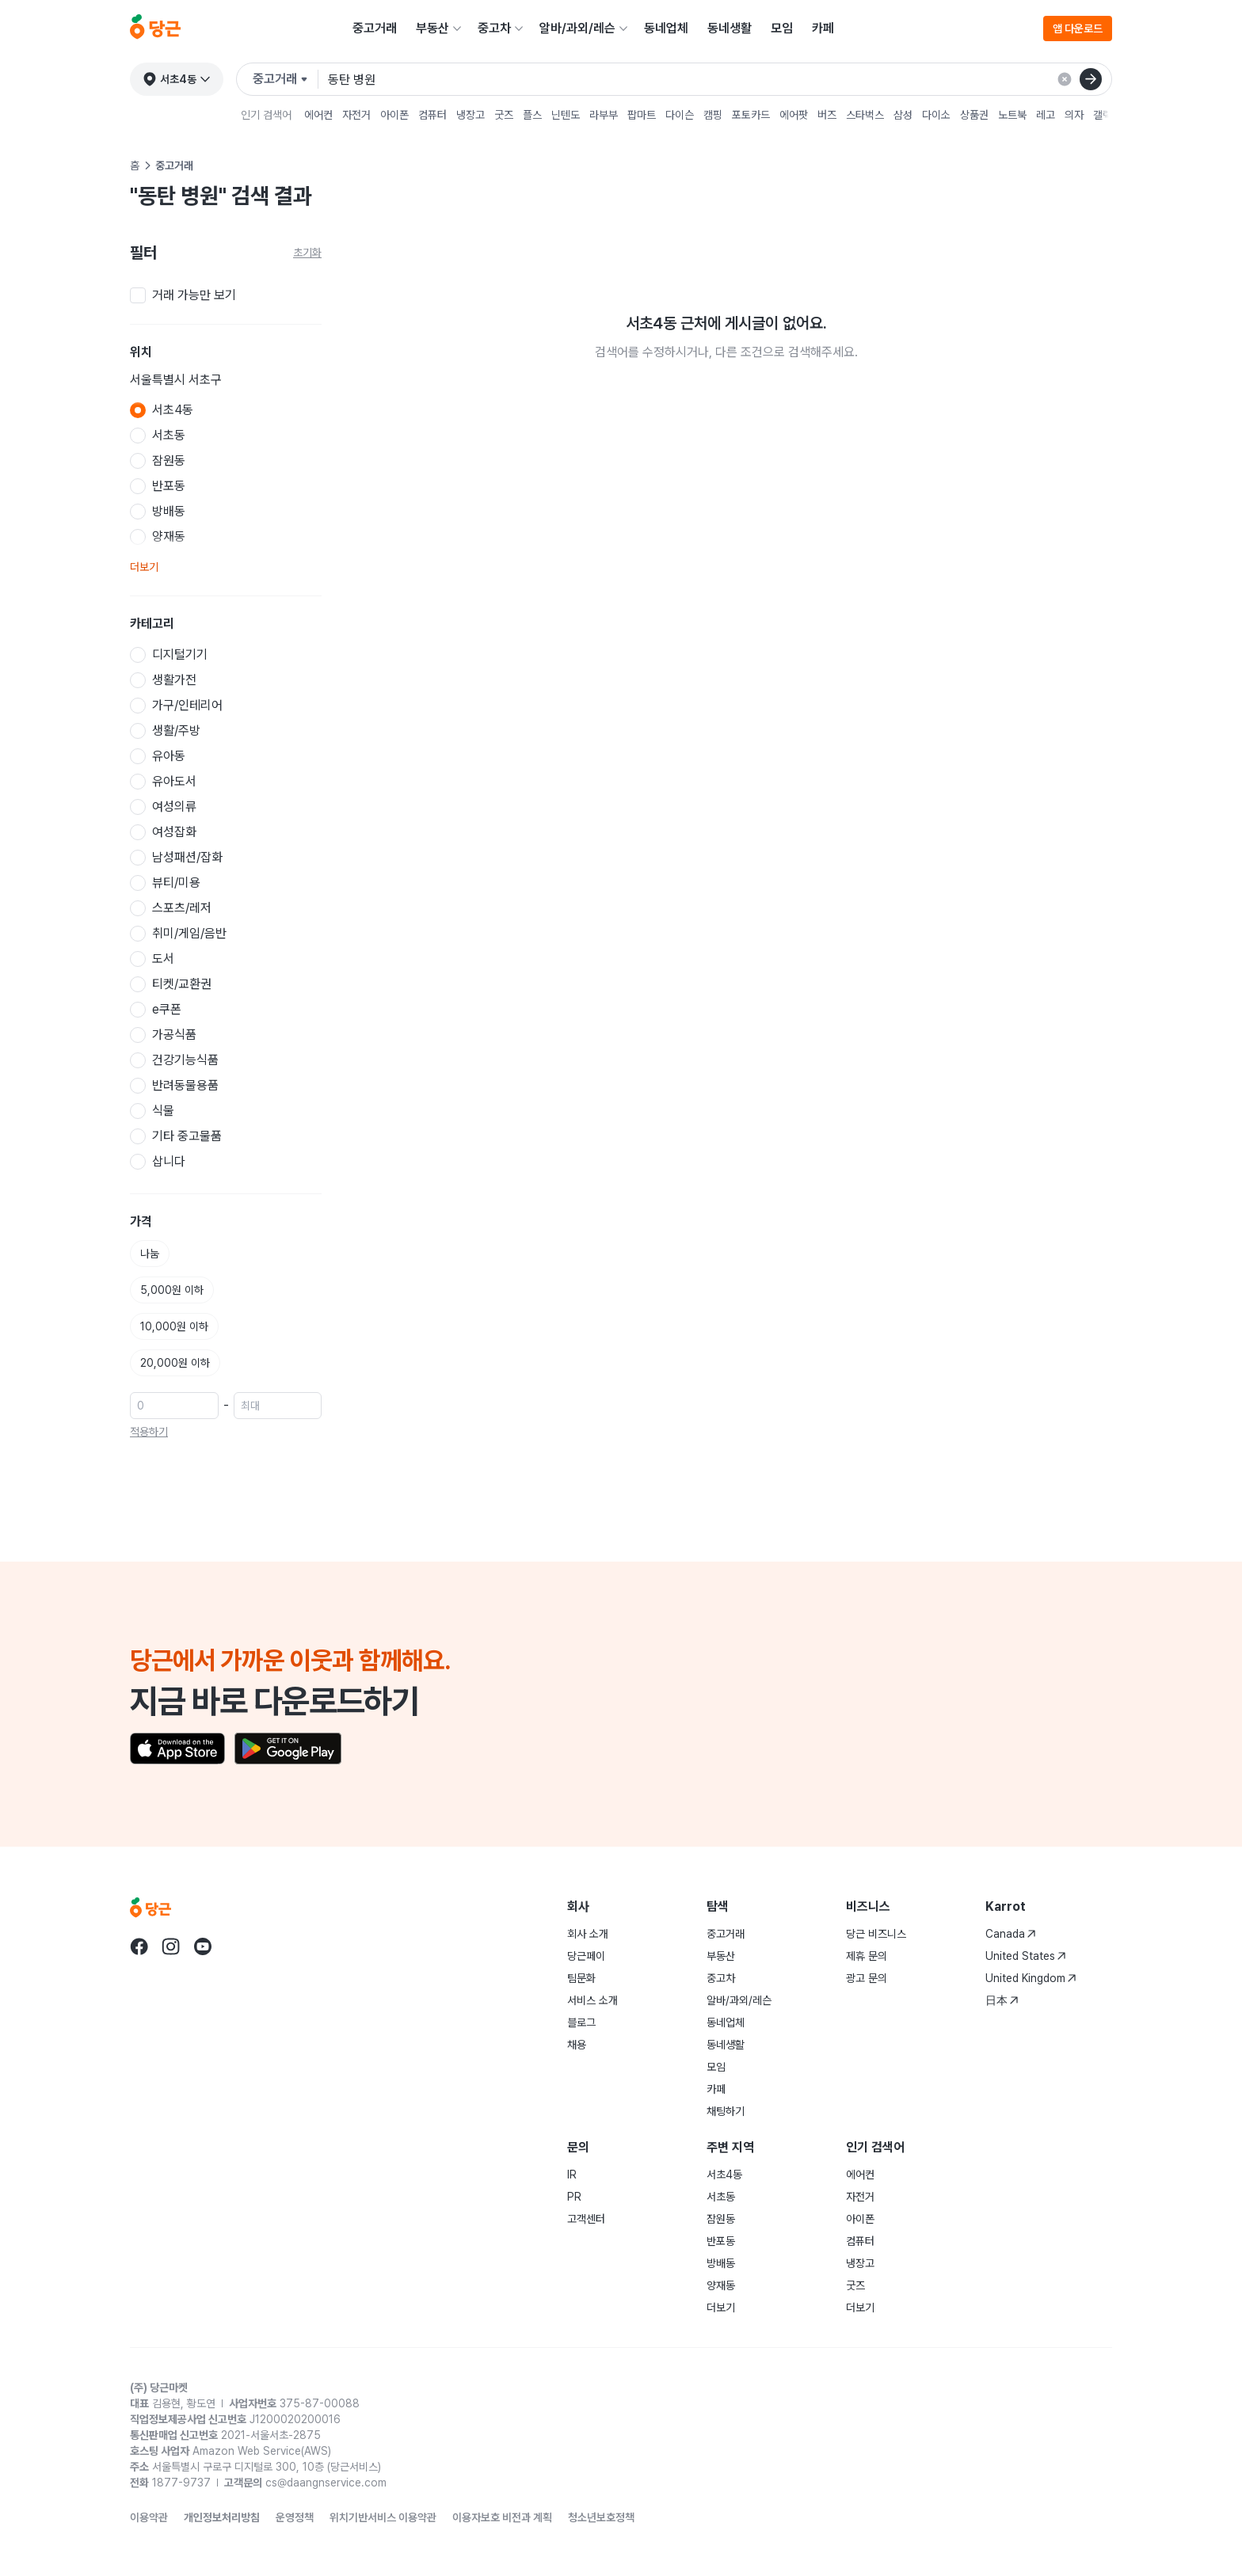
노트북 (1012, 114)
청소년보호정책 (601, 2517)
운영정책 (295, 2517)
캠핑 (712, 114)
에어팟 (793, 114)
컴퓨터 (432, 114)
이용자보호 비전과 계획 (502, 2517)
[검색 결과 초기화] (1064, 79)
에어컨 (318, 114)
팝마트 (641, 114)
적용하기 (149, 1431)
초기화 (307, 252)
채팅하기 (726, 2111)
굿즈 (503, 114)
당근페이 (586, 1956)
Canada (1010, 1933)
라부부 (603, 114)
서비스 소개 (592, 2000)
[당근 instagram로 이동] (171, 1946)
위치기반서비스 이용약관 (383, 2517)
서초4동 (724, 2174)
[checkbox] (226, 295)
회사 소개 (587, 1933)
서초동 (721, 2196)
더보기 (144, 567)
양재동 (721, 2285)
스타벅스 (865, 114)
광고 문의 (866, 1978)
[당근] (155, 28)
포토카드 (751, 114)
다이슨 (679, 114)
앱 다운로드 (1078, 28)
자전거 (356, 114)
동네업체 (666, 28)
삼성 (902, 114)
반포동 (721, 2241)
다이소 (936, 114)
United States (1025, 1956)
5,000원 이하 (172, 1290)
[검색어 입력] (719, 79)
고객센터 (586, 2219)
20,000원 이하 (175, 1362)
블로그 (581, 2022)
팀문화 (581, 1978)
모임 (782, 28)
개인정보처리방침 (222, 2517)
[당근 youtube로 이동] (202, 1946)
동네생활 (729, 28)
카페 (823, 28)
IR (572, 2174)
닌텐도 (565, 114)
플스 (532, 114)
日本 (1002, 2000)
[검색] (1091, 79)
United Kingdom (1030, 1978)
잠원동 (721, 2219)
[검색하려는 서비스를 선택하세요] (285, 79)
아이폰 (394, 114)
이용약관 (149, 2517)
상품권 (974, 114)
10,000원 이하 (174, 1326)
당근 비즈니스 (876, 1933)
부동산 (432, 28)
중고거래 (374, 28)
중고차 (494, 28)
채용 (576, 2044)
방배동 (721, 2263)
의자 (1074, 114)
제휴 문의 (866, 1956)
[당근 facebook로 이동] (139, 1946)
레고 (1045, 114)
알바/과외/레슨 (577, 28)
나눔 (149, 1253)
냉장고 (470, 114)
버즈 (826, 114)
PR (574, 2196)
